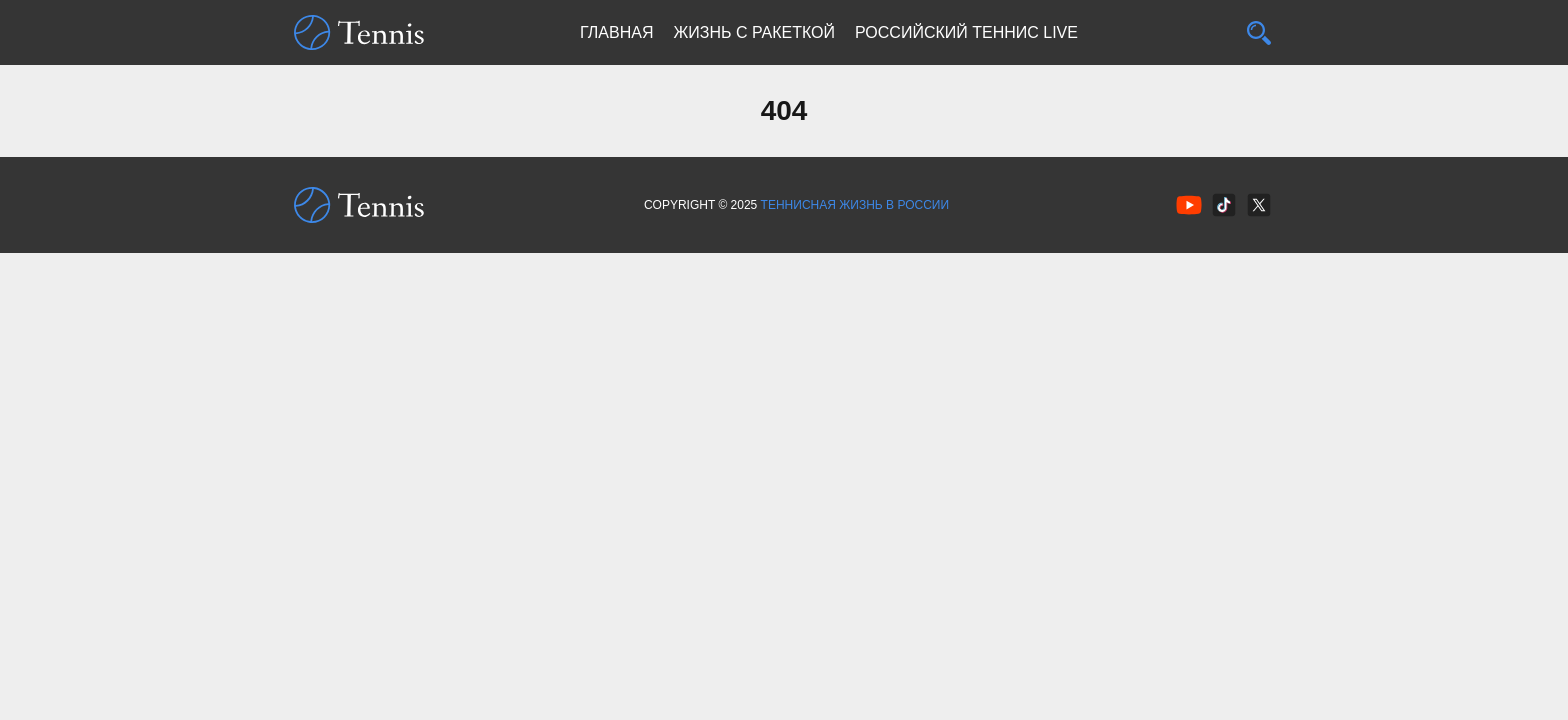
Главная (616, 32)
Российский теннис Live (966, 32)
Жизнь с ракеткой (754, 32)
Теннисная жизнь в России (855, 205)
